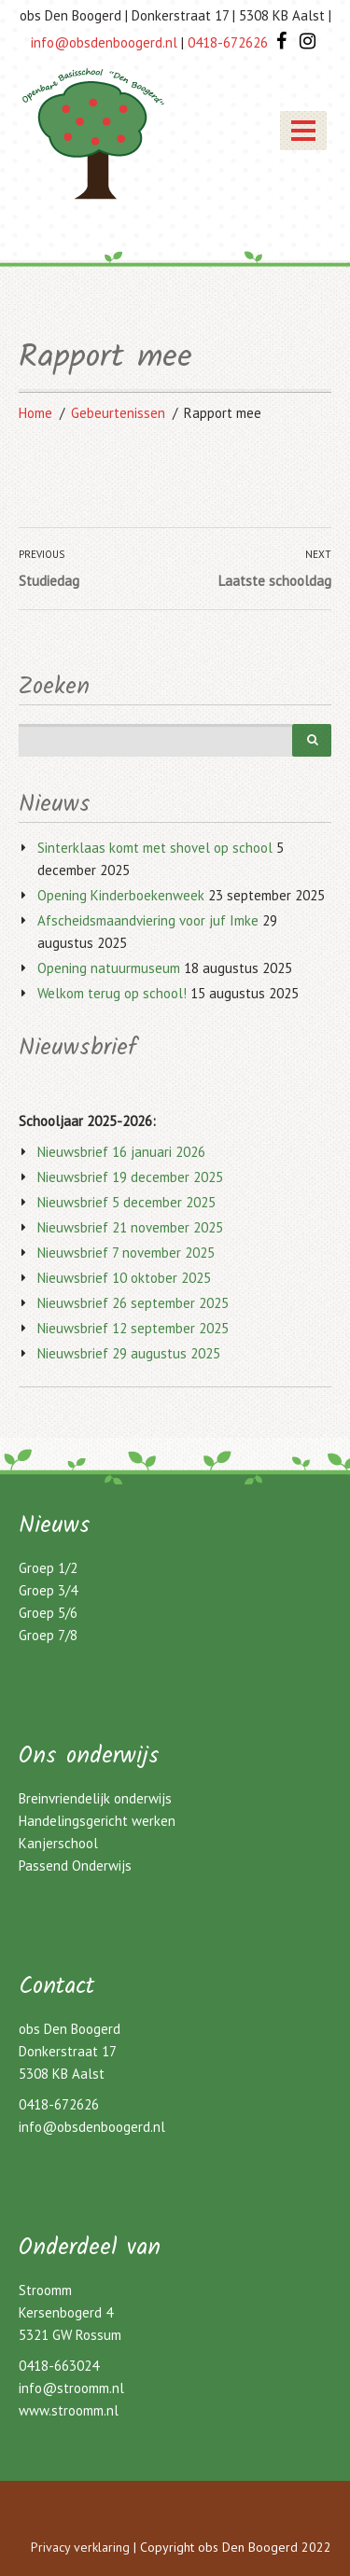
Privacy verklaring (80, 2547)
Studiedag (49, 581)
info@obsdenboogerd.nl (92, 2127)
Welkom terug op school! (112, 993)
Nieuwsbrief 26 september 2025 (133, 1303)
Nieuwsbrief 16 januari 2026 (121, 1152)
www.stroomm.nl (69, 2410)
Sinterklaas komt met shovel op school (155, 847)
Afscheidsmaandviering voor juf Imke (148, 920)
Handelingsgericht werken (97, 1821)
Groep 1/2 (48, 1568)
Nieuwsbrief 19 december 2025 (130, 1177)
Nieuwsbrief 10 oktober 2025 (124, 1278)
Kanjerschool (58, 1843)
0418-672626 (59, 2104)
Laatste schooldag (274, 581)
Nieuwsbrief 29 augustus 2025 (128, 1353)
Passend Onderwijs (75, 1865)
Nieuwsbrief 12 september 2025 (133, 1328)
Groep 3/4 (48, 1590)
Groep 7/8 (48, 1635)
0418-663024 (59, 2365)
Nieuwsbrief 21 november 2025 (130, 1227)
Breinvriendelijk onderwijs (95, 1798)
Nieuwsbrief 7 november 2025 (126, 1252)
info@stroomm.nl (71, 2388)
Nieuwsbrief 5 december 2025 (126, 1202)
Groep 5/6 (48, 1613)
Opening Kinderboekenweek (120, 895)
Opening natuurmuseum (108, 968)
